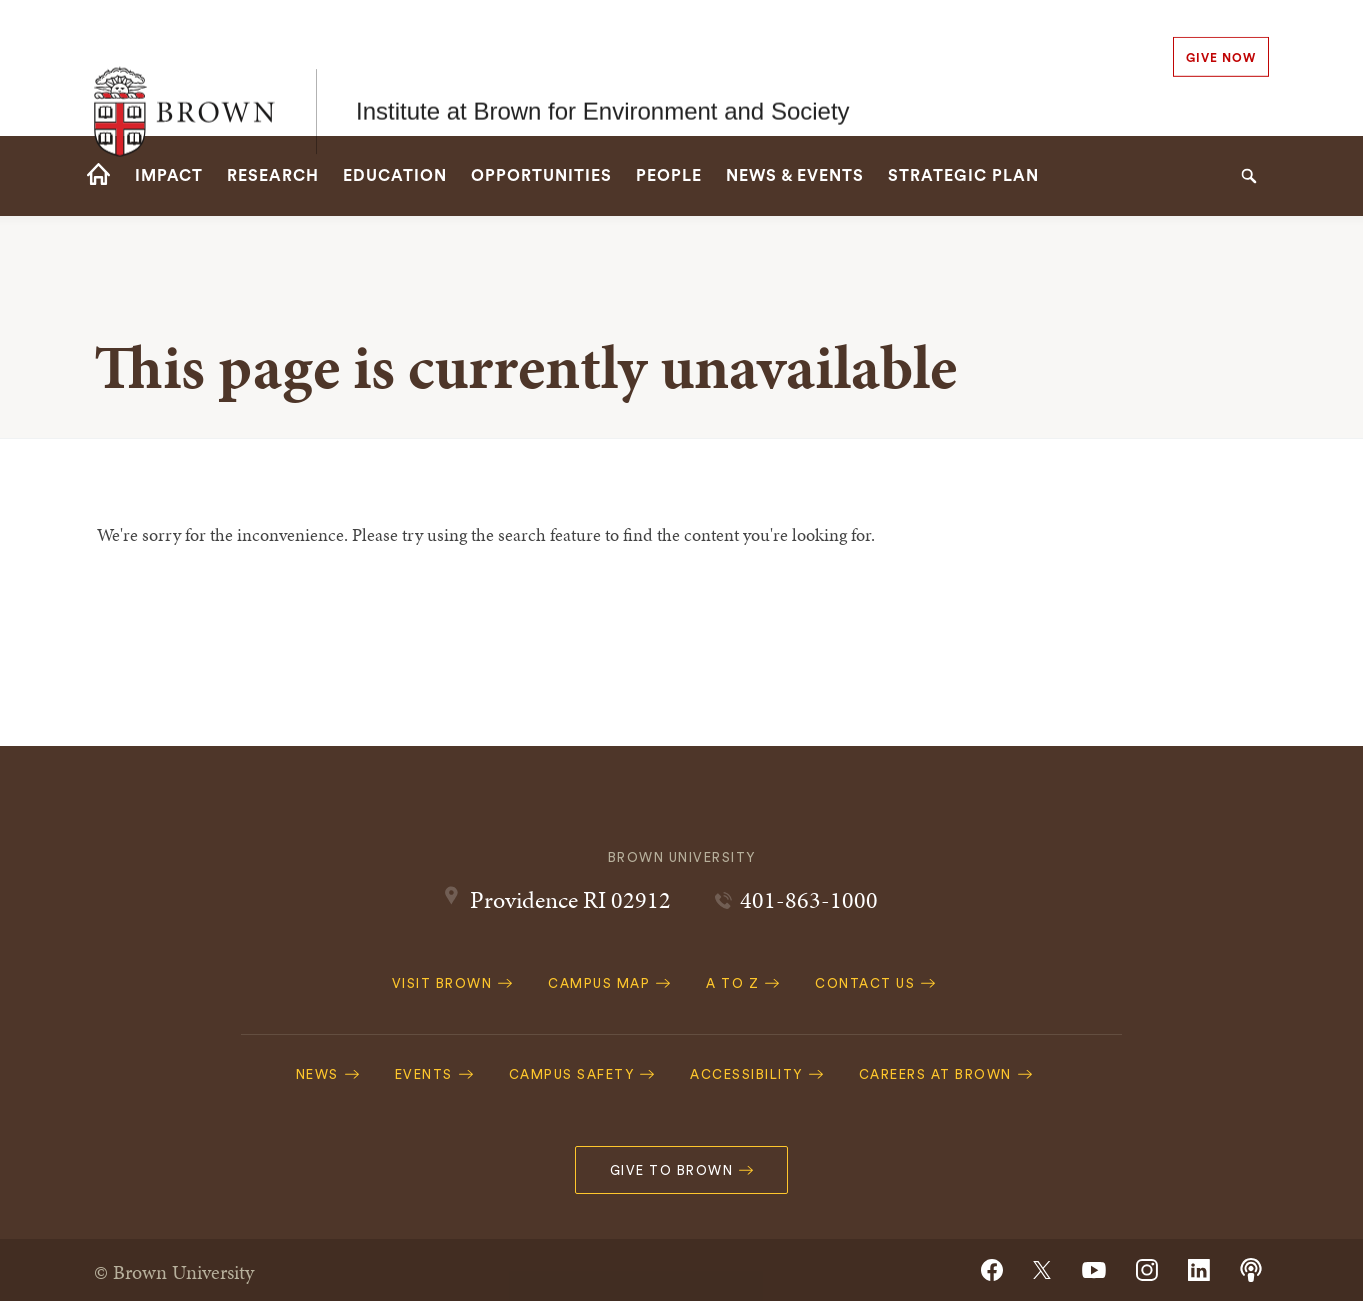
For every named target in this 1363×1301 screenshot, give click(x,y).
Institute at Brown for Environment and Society (603, 67)
